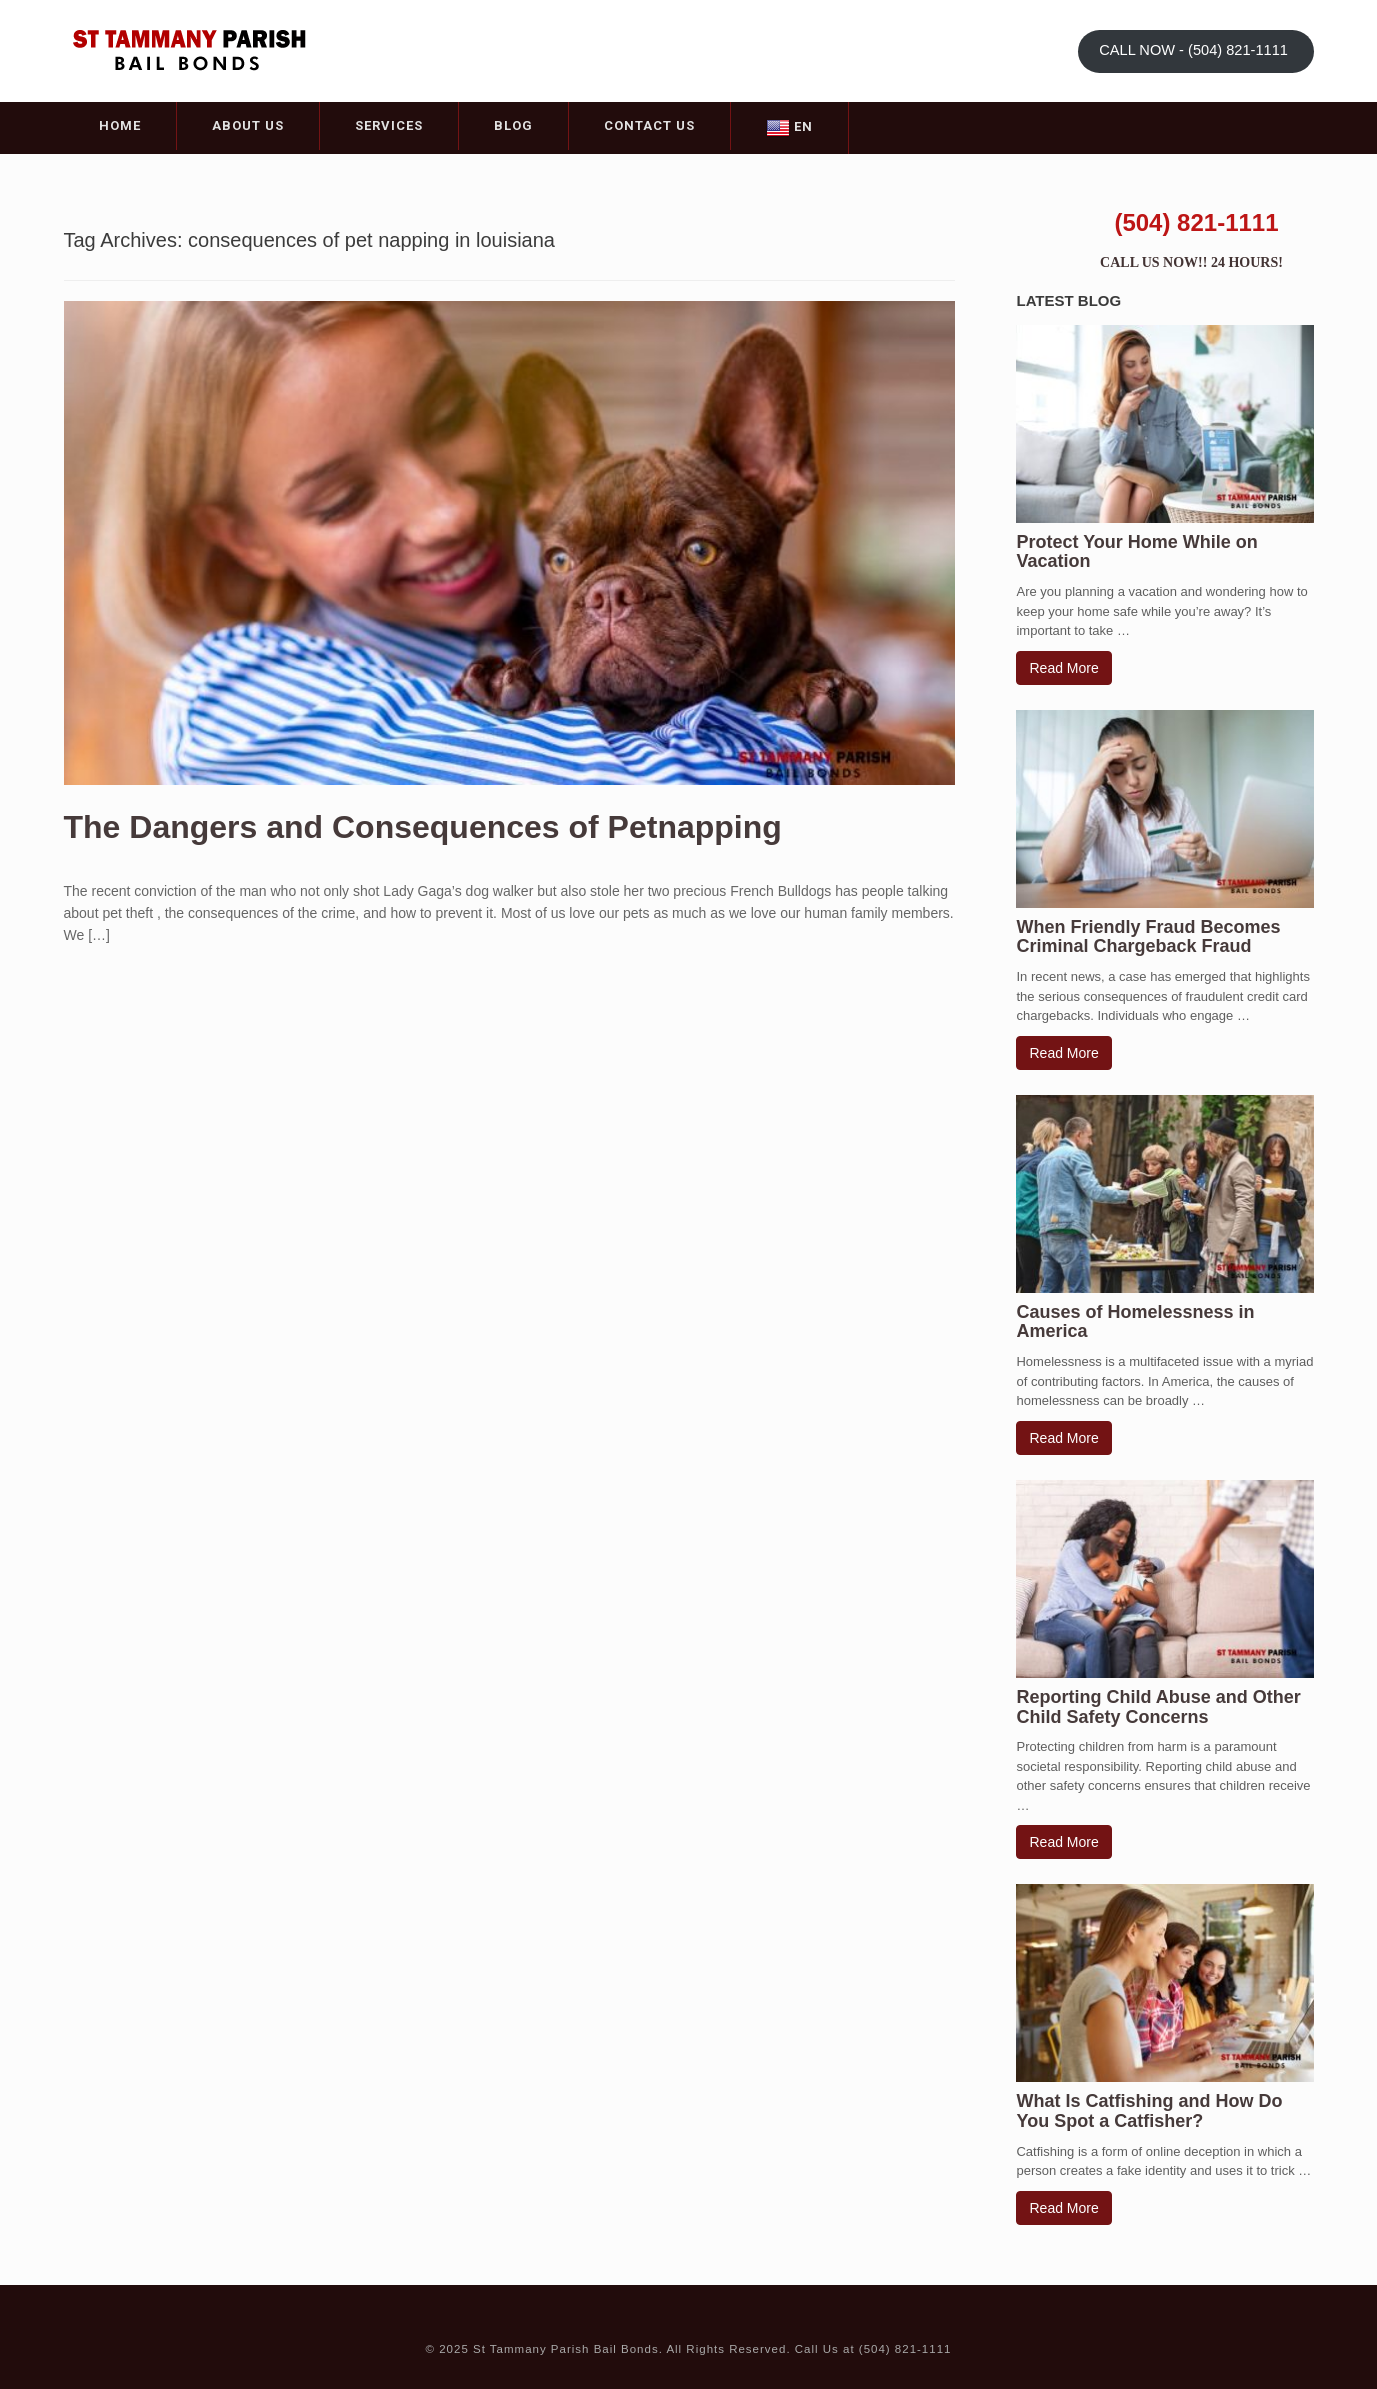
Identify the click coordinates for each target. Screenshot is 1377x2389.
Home (120, 125)
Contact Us (649, 125)
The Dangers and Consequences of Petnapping (423, 827)
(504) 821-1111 (1196, 222)
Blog (513, 125)
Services (389, 125)
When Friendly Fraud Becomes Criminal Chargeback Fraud (1148, 937)
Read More (1063, 668)
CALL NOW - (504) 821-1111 (1195, 50)
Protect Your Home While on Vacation (1136, 552)
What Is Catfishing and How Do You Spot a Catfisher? (1149, 2111)
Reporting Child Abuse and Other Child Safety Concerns (1158, 1707)
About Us (248, 125)
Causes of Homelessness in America (1135, 1322)
